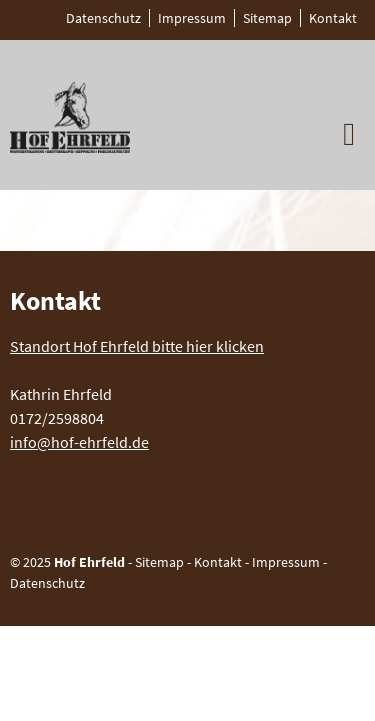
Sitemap (159, 562)
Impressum (286, 562)
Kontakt (218, 562)
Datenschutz (47, 583)
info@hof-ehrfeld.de (79, 442)
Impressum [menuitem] (192, 18)
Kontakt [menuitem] (333, 18)
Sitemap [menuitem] (267, 18)
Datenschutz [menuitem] (103, 18)
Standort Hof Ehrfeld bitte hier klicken (137, 346)
